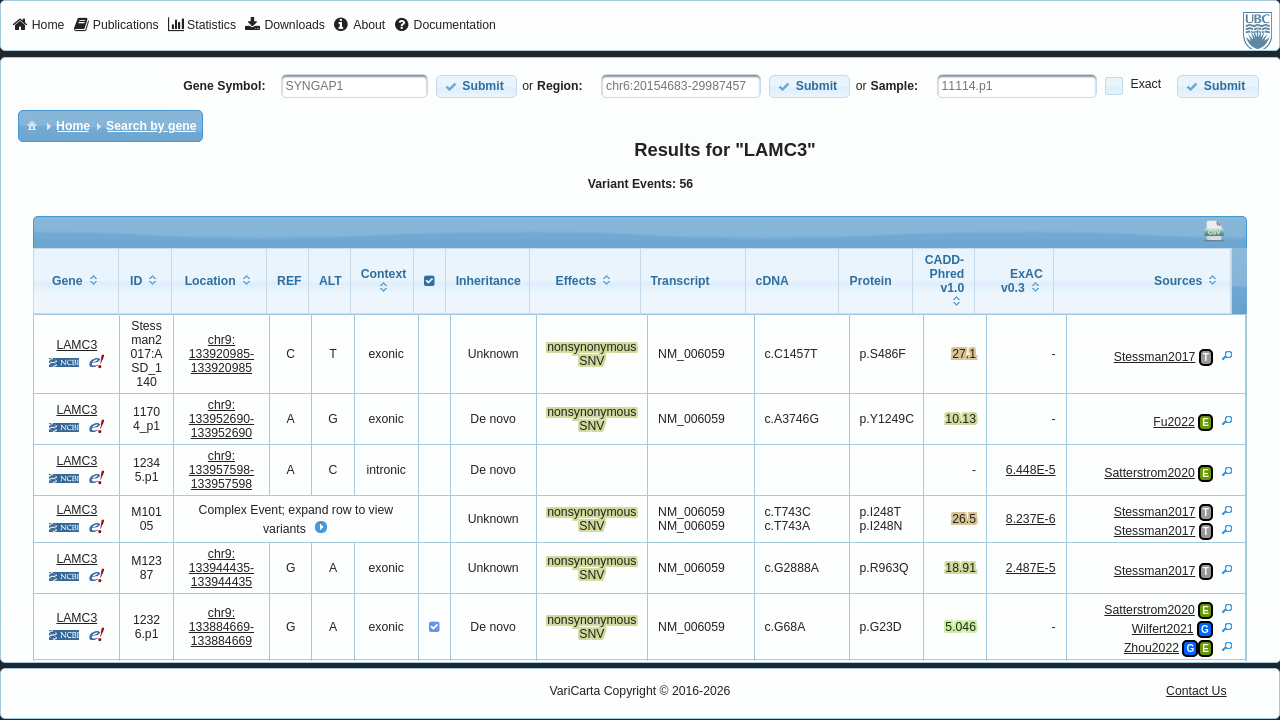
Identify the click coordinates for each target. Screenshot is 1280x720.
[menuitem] (38, 26)
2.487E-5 (1031, 568)
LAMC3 (76, 345)
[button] (476, 86)
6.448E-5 (1031, 470)
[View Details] (1227, 355)
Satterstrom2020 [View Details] (1149, 473)
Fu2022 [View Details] (1174, 422)
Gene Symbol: (224, 86)
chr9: (221, 354)
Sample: (895, 86)
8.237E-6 (1031, 519)
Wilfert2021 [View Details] (1163, 629)
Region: (560, 86)
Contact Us (1196, 691)
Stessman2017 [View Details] (1155, 357)
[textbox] (354, 86)
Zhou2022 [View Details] (1151, 648)
